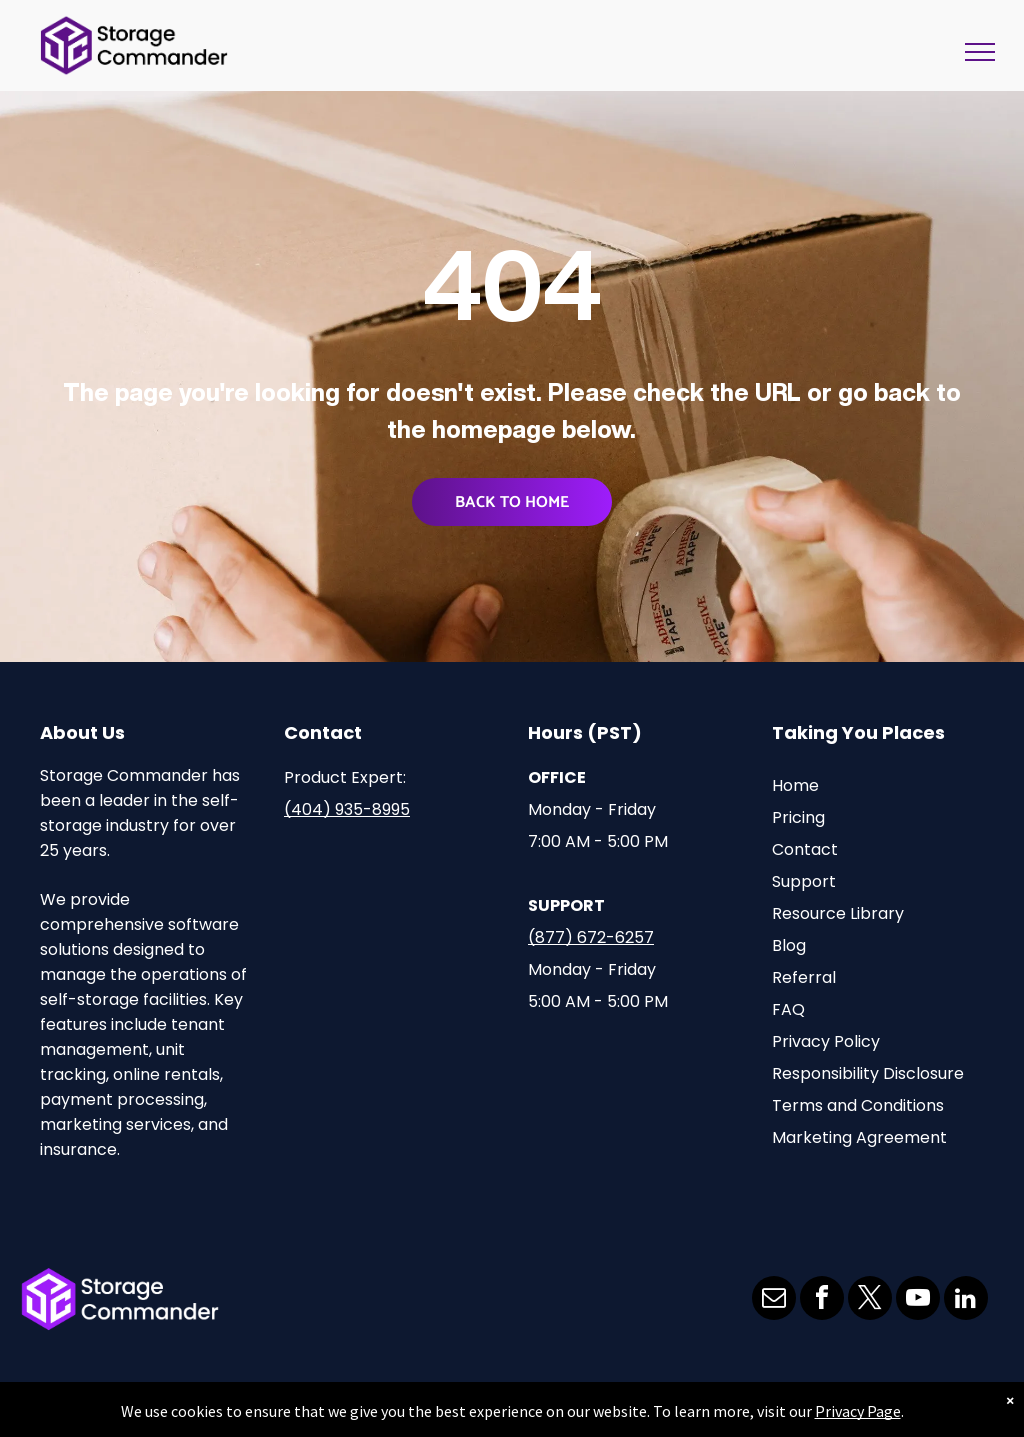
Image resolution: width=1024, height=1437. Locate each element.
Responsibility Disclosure (868, 1073)
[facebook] (822, 1300)
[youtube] (918, 1300)
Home (795, 785)
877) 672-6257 (594, 937)
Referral (804, 977)
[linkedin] (966, 1300)
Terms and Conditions (858, 1105)
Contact (805, 849)
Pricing (798, 817)
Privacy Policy (826, 1041)
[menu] (980, 52)
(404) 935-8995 (347, 809)
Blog (789, 945)
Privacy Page (858, 1411)
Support (804, 881)
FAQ (788, 1009)
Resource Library (838, 913)
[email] (774, 1300)
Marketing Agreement (859, 1137)
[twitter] (870, 1300)
